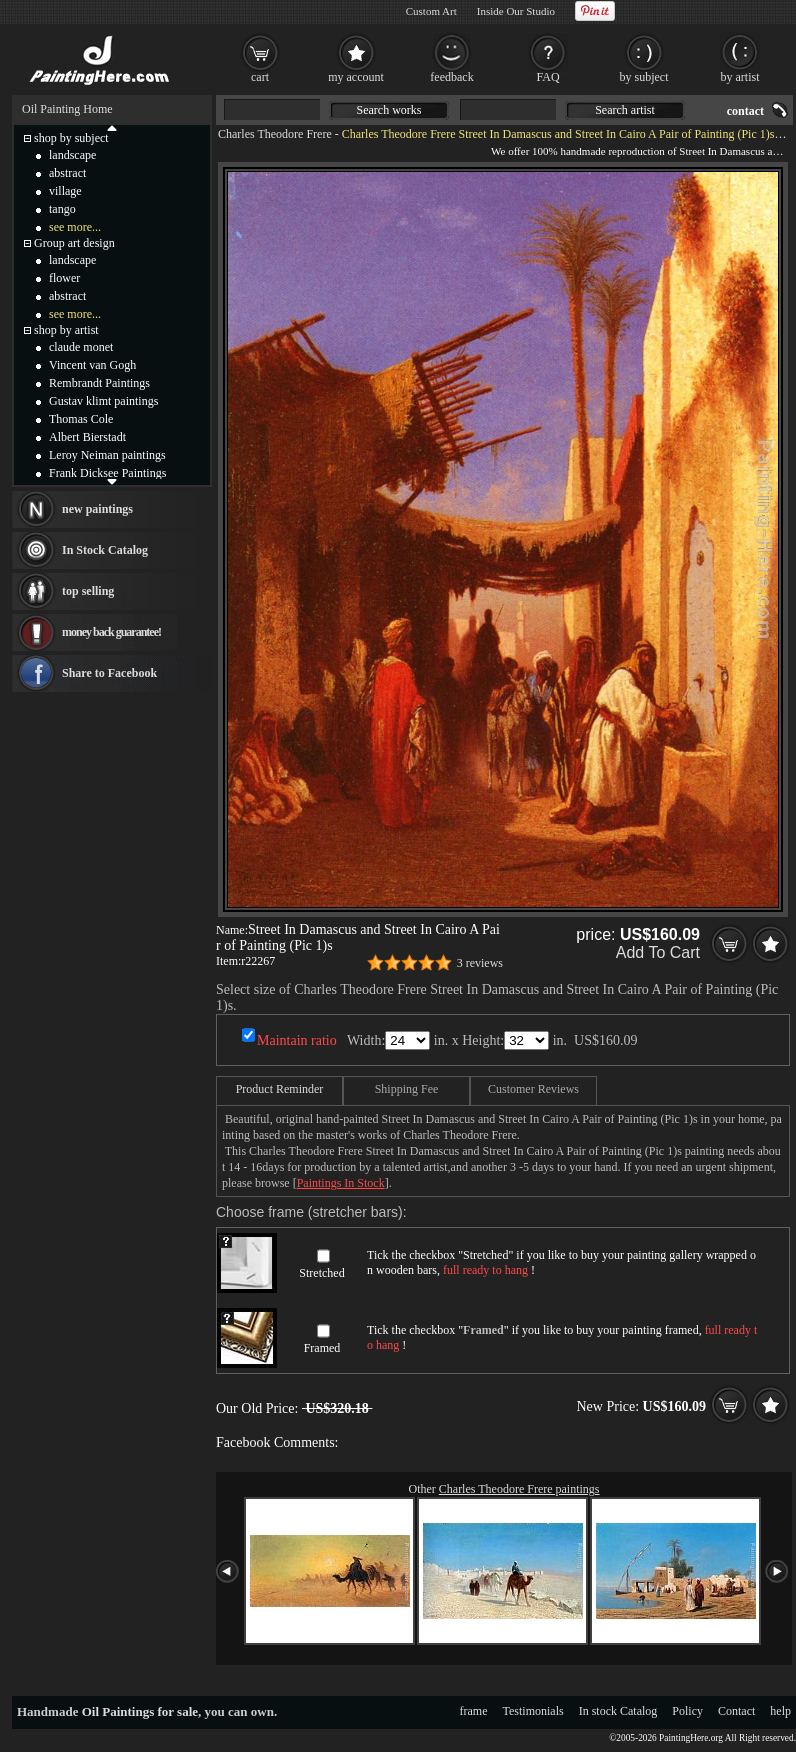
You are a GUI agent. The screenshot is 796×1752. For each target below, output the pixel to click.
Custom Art (431, 11)
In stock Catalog (618, 1711)
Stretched (321, 1273)
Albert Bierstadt (87, 437)
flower (64, 278)
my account (356, 77)
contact (745, 111)
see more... (75, 227)
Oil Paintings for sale (140, 1711)
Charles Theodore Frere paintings (519, 1489)
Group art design (74, 243)
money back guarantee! (111, 632)
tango (62, 209)
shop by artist (66, 330)
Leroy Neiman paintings (107, 455)
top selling (88, 591)
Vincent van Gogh (92, 365)
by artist (740, 77)
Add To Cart (658, 952)
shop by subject (71, 138)
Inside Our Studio (516, 11)
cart (260, 77)
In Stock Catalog (105, 550)
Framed (322, 1348)
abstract (67, 173)
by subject (644, 77)
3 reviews (480, 963)
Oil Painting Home (67, 109)
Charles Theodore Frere (275, 134)
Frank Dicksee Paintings (107, 473)
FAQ (547, 77)
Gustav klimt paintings (103, 401)
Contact (736, 1711)
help (780, 1711)
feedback (451, 77)
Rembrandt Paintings (99, 383)
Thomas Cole (81, 419)
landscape (72, 155)
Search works (389, 110)
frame (474, 1711)
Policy (687, 1711)
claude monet (81, 347)
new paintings (97, 509)
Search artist (625, 110)
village (65, 191)
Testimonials (533, 1711)
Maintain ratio (297, 1040)
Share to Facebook (109, 673)
